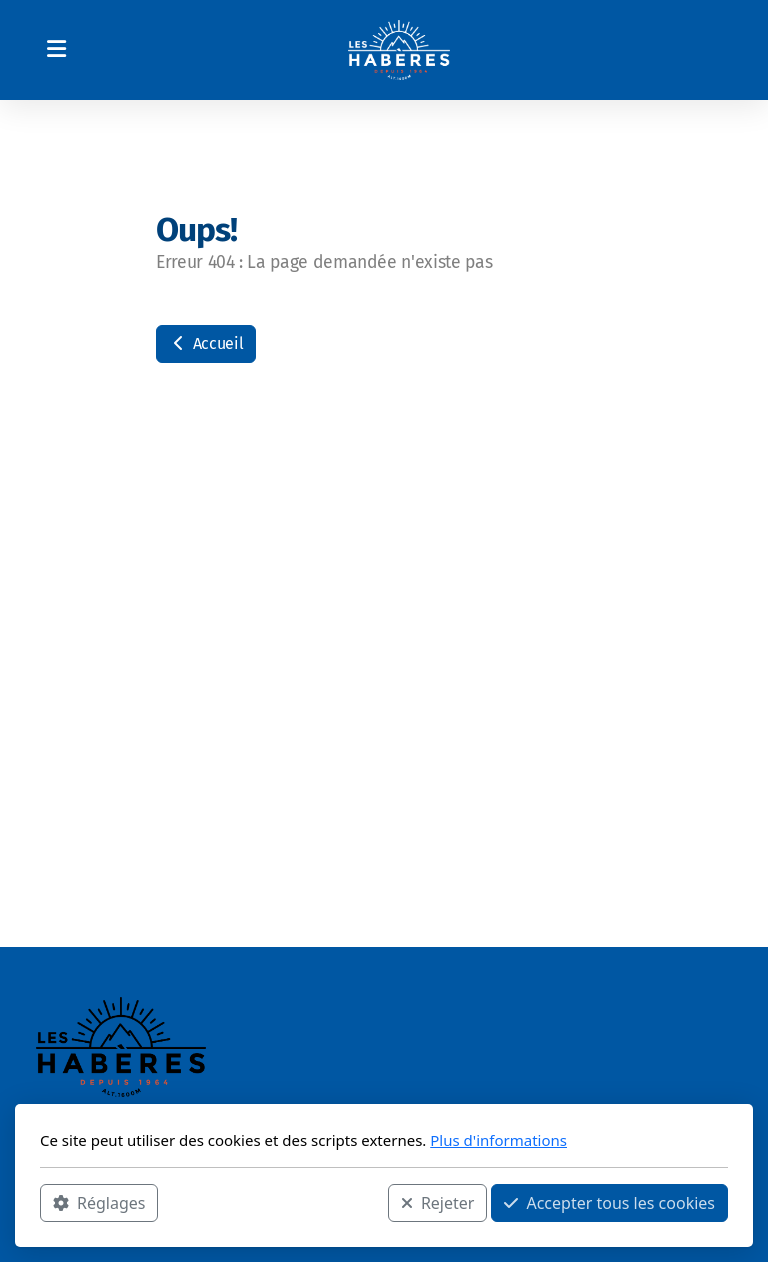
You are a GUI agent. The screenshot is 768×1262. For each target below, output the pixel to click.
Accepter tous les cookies (609, 1203)
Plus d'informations (498, 1140)
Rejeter (438, 1203)
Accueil (206, 343)
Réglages (99, 1203)
